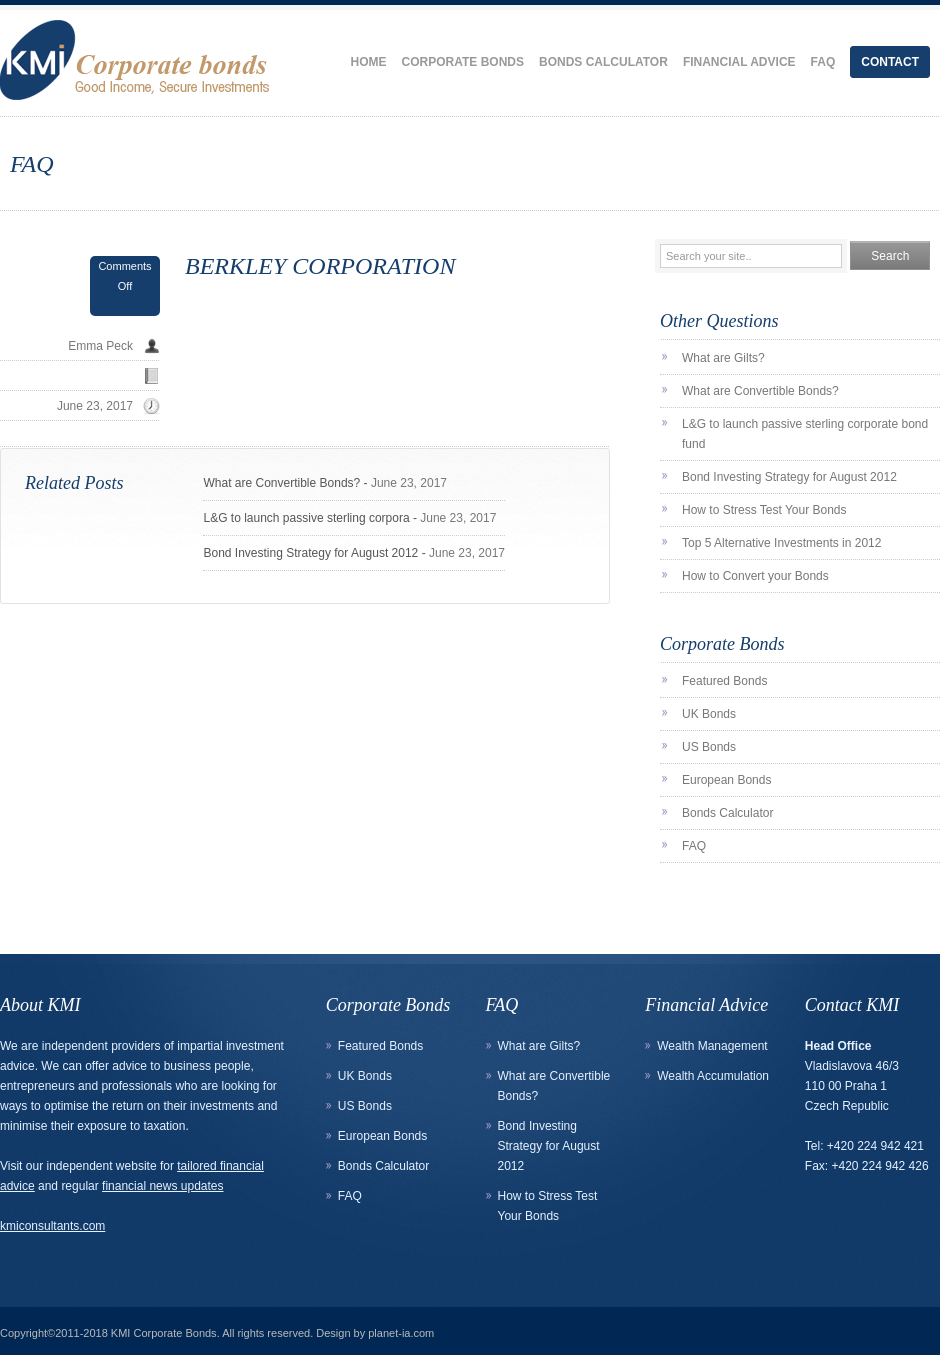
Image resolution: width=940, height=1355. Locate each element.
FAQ (823, 62)
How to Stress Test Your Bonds (764, 510)
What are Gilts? (723, 358)
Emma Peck (100, 346)
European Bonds (726, 780)
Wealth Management (712, 1046)
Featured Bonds (724, 681)
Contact (890, 62)
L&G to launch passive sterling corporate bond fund (805, 434)
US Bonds (709, 747)
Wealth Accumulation (713, 1076)
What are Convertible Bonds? (281, 483)
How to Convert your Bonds (755, 576)
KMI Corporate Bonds (164, 1333)
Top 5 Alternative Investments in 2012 (781, 543)
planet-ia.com (401, 1333)
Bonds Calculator (603, 62)
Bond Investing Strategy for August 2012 (310, 553)
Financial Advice (739, 62)
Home (369, 62)
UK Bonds (709, 714)
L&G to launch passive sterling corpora (306, 518)
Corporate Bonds (463, 62)
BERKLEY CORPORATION (320, 266)
